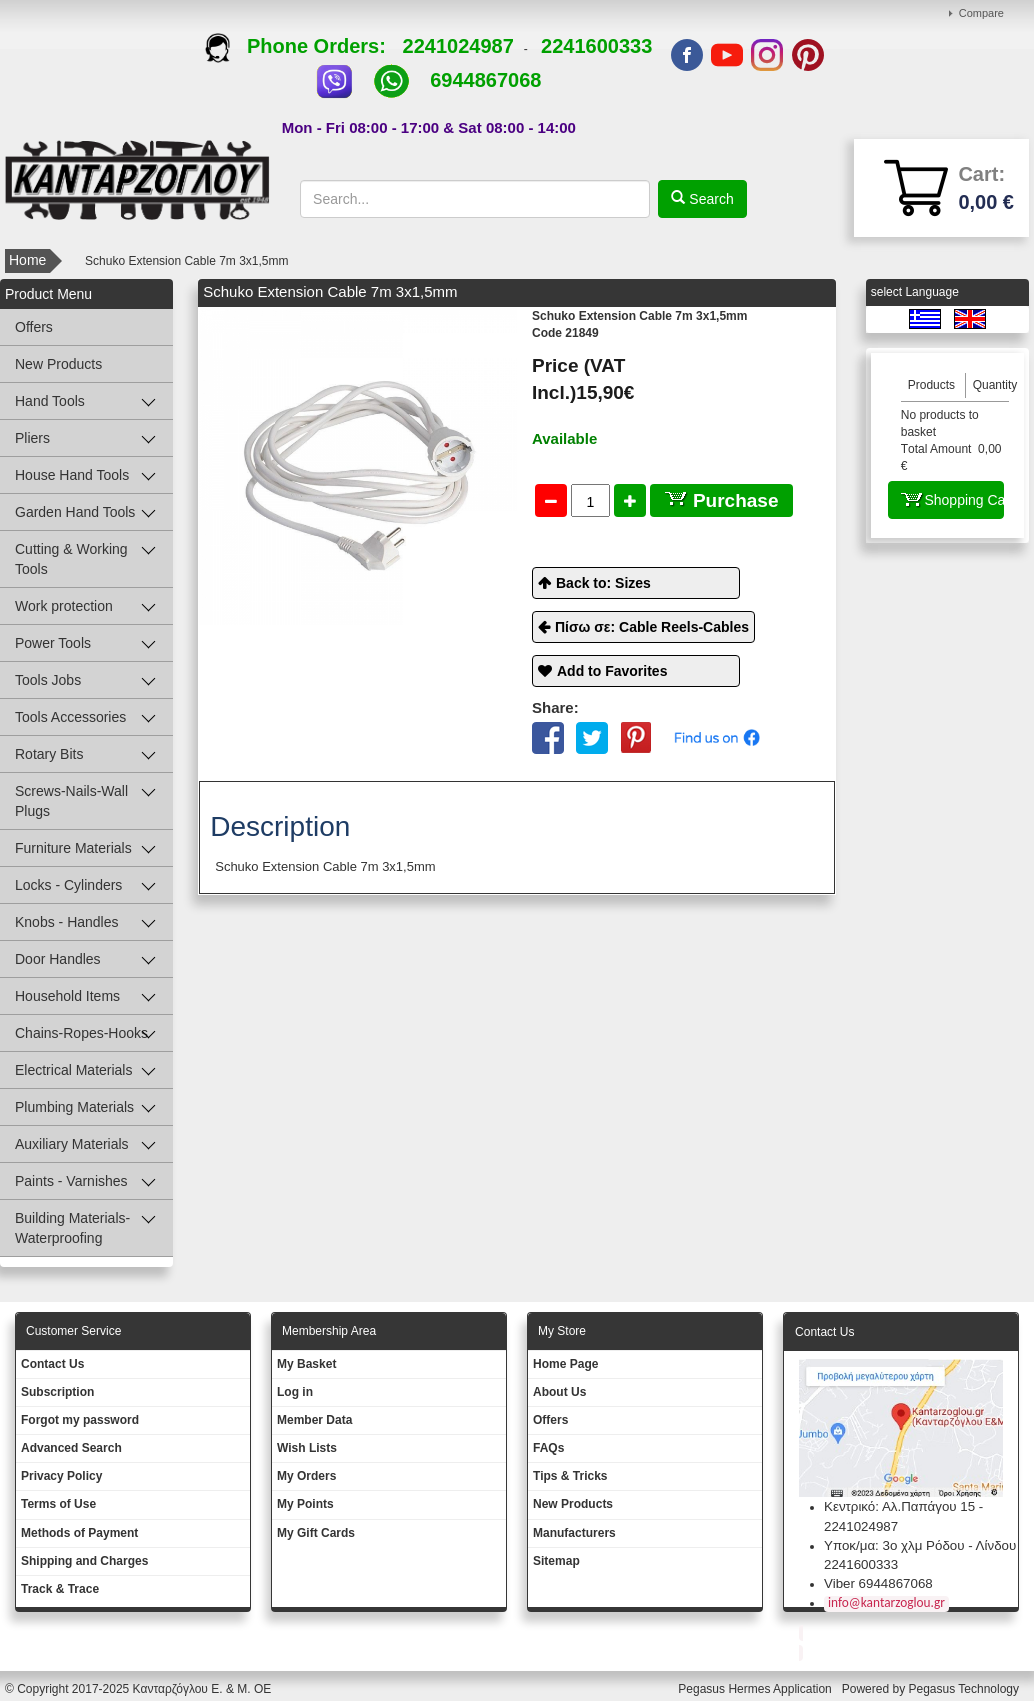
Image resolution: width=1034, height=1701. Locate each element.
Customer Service (73, 1331)
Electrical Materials (73, 1070)
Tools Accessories (70, 717)
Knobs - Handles (67, 922)
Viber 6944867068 (878, 1583)
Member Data (314, 1420)
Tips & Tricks (570, 1476)
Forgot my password (80, 1420)
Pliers (32, 438)
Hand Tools (50, 401)
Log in (295, 1392)
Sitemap (556, 1561)
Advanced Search (71, 1448)
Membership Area (329, 1331)
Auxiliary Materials (72, 1144)
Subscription (57, 1392)
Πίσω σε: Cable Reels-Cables (652, 627)
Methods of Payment (79, 1533)
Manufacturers (574, 1533)
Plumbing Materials (74, 1107)
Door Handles (58, 959)
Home (27, 260)
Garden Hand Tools (75, 512)
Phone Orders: (303, 46)
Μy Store (562, 1331)
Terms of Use (58, 1504)
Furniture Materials (73, 848)
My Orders (306, 1476)
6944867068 (485, 80)
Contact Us (52, 1364)
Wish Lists (307, 1448)
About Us (559, 1392)
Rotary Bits (49, 754)
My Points (305, 1504)
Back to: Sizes (603, 583)
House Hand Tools (72, 475)
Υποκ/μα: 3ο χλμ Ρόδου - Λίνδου (920, 1545)
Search (709, 199)
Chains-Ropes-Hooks (81, 1033)
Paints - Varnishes (71, 1181)
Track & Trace (60, 1589)
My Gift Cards (316, 1533)
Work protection (64, 606)
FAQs (548, 1448)
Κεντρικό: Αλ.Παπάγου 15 (899, 1506)
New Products (58, 364)
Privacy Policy (61, 1476)
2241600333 (596, 46)
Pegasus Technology (965, 1689)
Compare (981, 13)
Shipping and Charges (84, 1561)
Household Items (67, 996)
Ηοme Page (565, 1364)
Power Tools (53, 643)
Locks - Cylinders (68, 885)
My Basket (306, 1364)
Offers (34, 327)
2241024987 (458, 46)
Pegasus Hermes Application (756, 1689)
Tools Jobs (48, 680)
